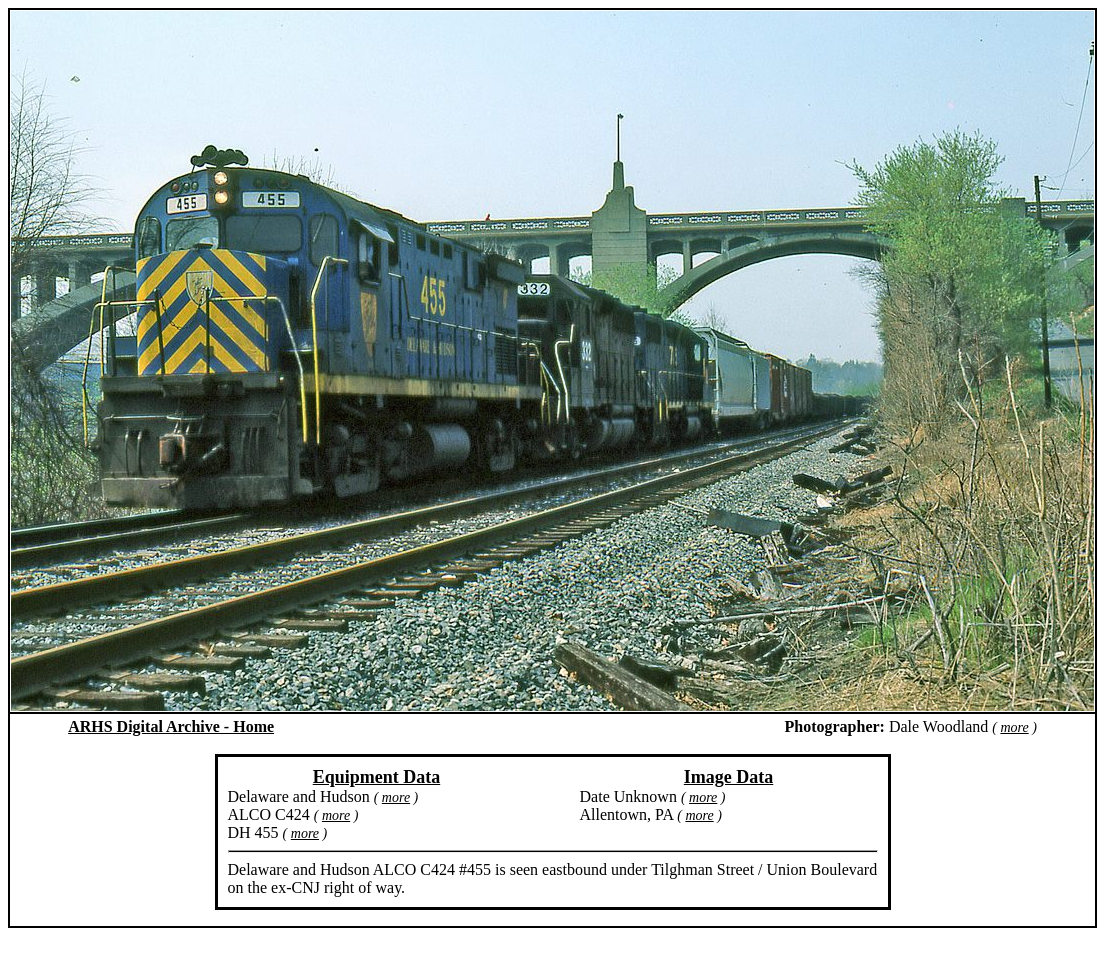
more (1014, 727)
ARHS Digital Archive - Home (171, 726)
